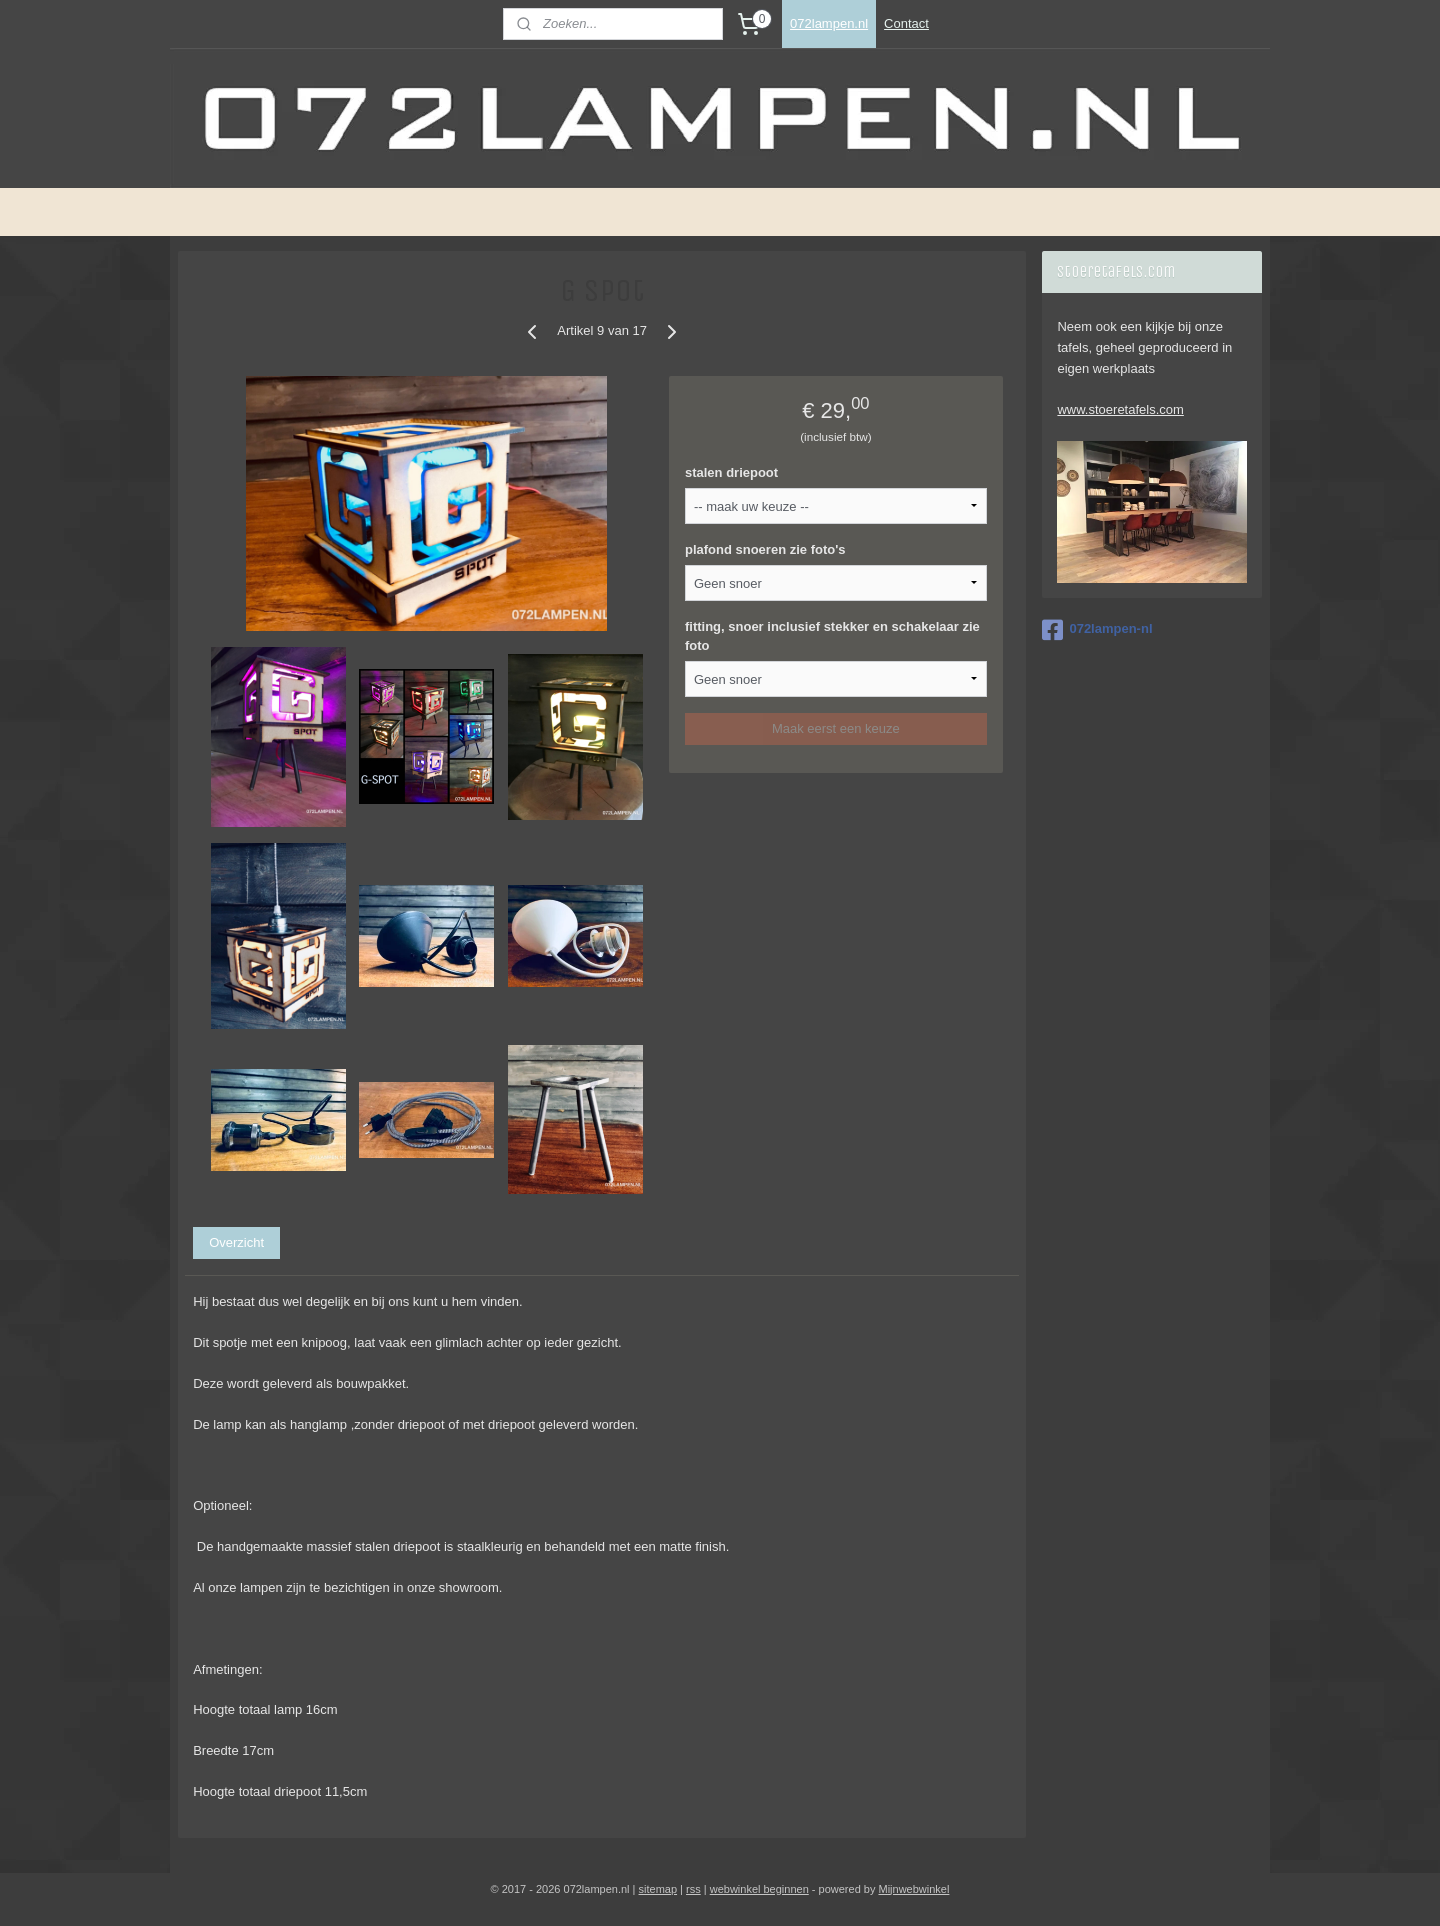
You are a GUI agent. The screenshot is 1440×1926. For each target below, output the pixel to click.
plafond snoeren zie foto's (765, 549)
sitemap (658, 1889)
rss (693, 1889)
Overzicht (236, 1242)
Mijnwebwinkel (913, 1889)
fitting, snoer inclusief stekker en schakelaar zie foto (832, 636)
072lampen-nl (1097, 630)
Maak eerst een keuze (836, 728)
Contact (906, 23)
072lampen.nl (829, 23)
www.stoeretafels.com (1120, 409)
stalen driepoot (731, 472)
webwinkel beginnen (759, 1889)
